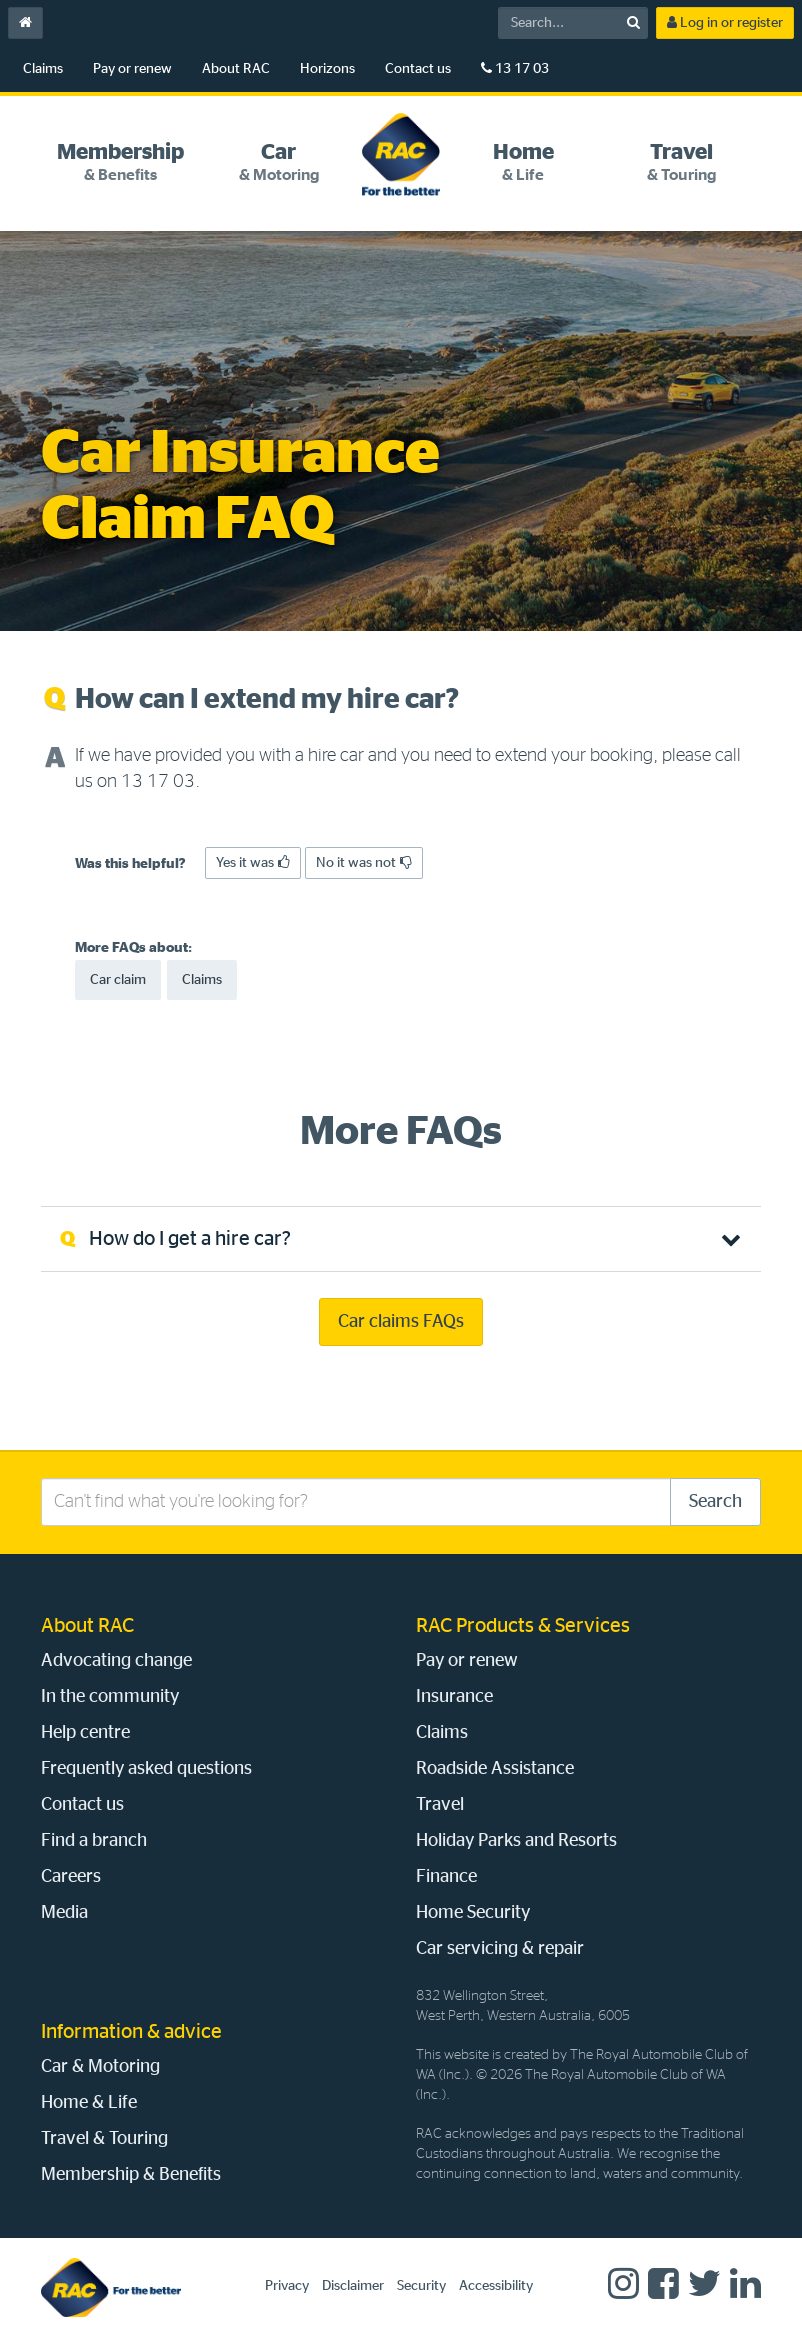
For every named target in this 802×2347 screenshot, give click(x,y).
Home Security (473, 1913)
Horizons (327, 69)
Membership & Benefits (131, 2175)
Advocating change (116, 1661)
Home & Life (89, 2103)
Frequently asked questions (146, 1769)
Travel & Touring (104, 2139)
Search (715, 1502)
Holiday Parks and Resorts (516, 1841)
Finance (446, 1877)
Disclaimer (353, 2286)
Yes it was (253, 862)
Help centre (85, 1733)
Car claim (118, 980)
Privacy (287, 2286)
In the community (110, 1697)
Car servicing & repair (500, 1949)
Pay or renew (132, 69)
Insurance (454, 1697)
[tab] (120, 162)
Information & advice (131, 2032)
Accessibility (496, 2286)
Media (64, 1913)
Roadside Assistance (495, 1769)
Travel (440, 1805)
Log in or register (725, 22)
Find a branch (94, 1841)
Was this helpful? (130, 864)
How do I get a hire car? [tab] (190, 1239)
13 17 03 (515, 68)
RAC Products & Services (523, 1626)
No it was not (364, 862)
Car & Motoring (100, 2067)
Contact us (418, 69)
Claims (43, 69)
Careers (71, 1877)
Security (421, 2286)
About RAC (236, 69)
